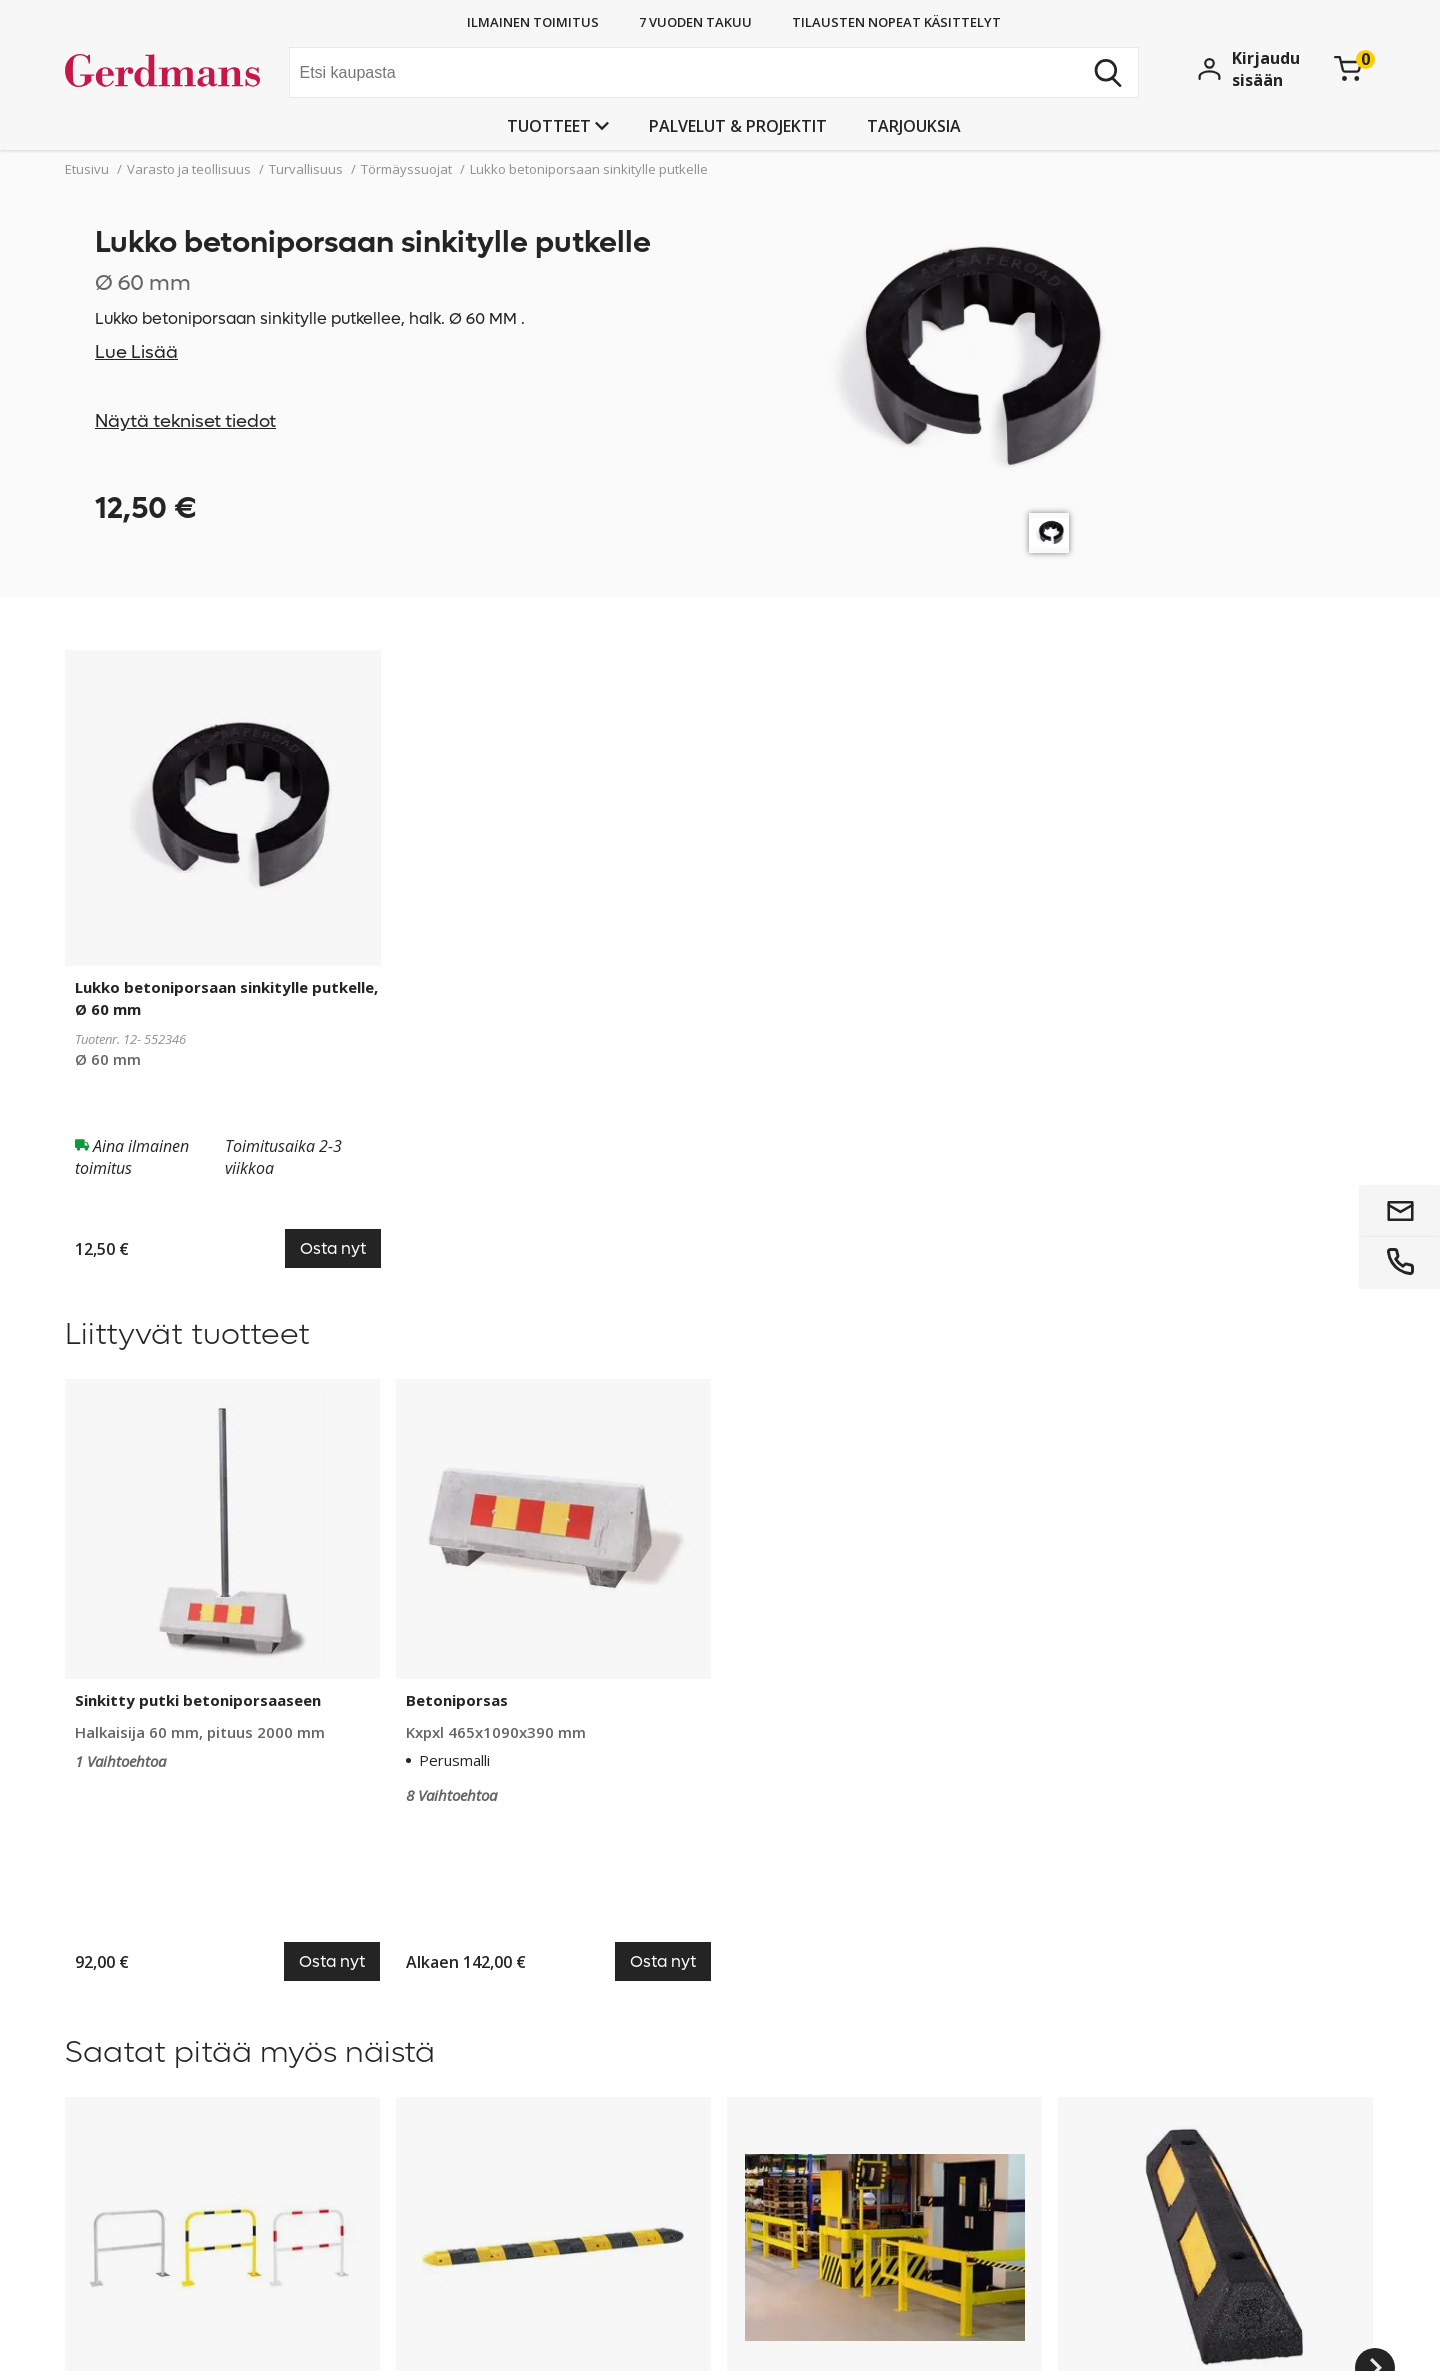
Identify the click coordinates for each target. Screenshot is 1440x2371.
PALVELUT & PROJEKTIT (738, 126)
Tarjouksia (914, 126)
